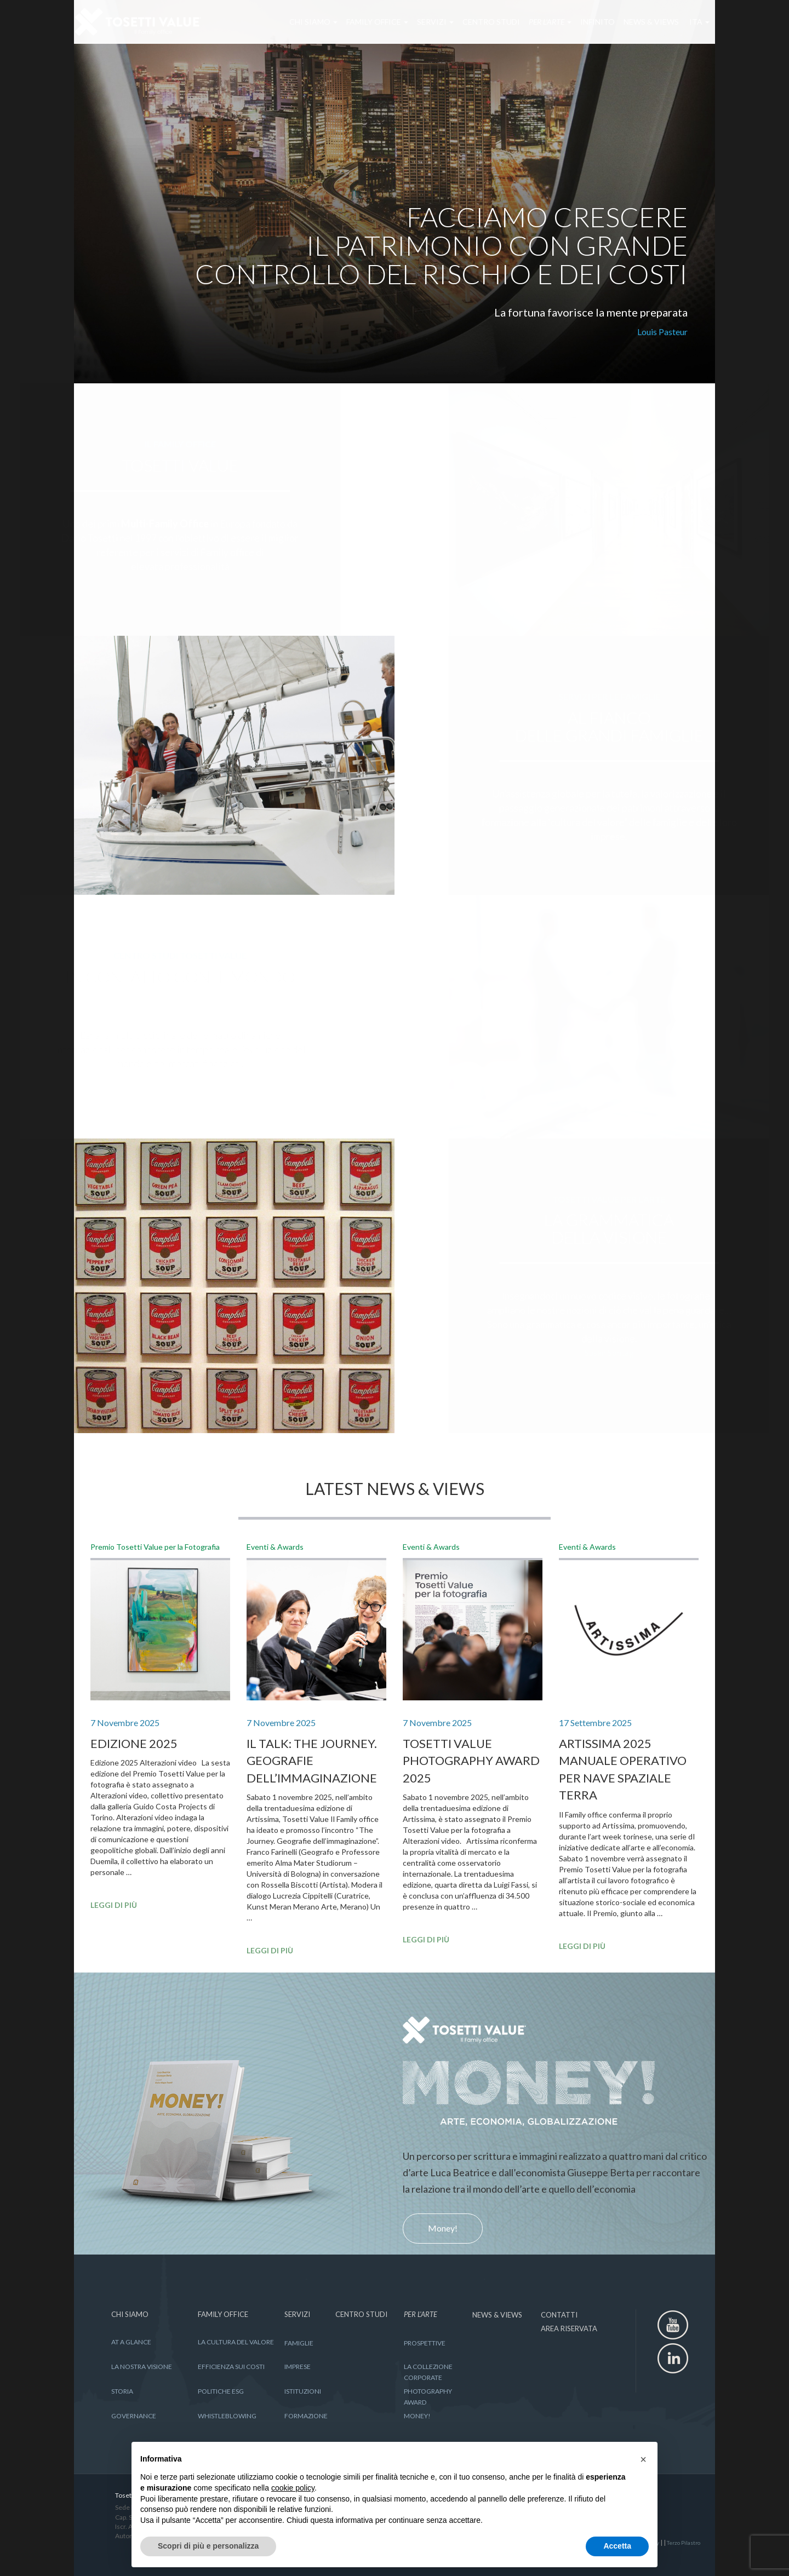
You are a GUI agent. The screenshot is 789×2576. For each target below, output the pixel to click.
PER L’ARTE (534, 21)
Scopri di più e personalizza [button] (208, 2546)
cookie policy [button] (293, 2487)
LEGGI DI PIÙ (113, 1905)
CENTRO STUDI (476, 21)
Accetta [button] (617, 2546)
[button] (643, 2459)
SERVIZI (420, 21)
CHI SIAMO (298, 21)
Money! (443, 2228)
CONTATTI (559, 2314)
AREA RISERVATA (569, 2328)
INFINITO (582, 21)
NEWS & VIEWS (636, 21)
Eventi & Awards (275, 1546)
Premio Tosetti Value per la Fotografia (155, 1546)
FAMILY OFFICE (362, 21)
